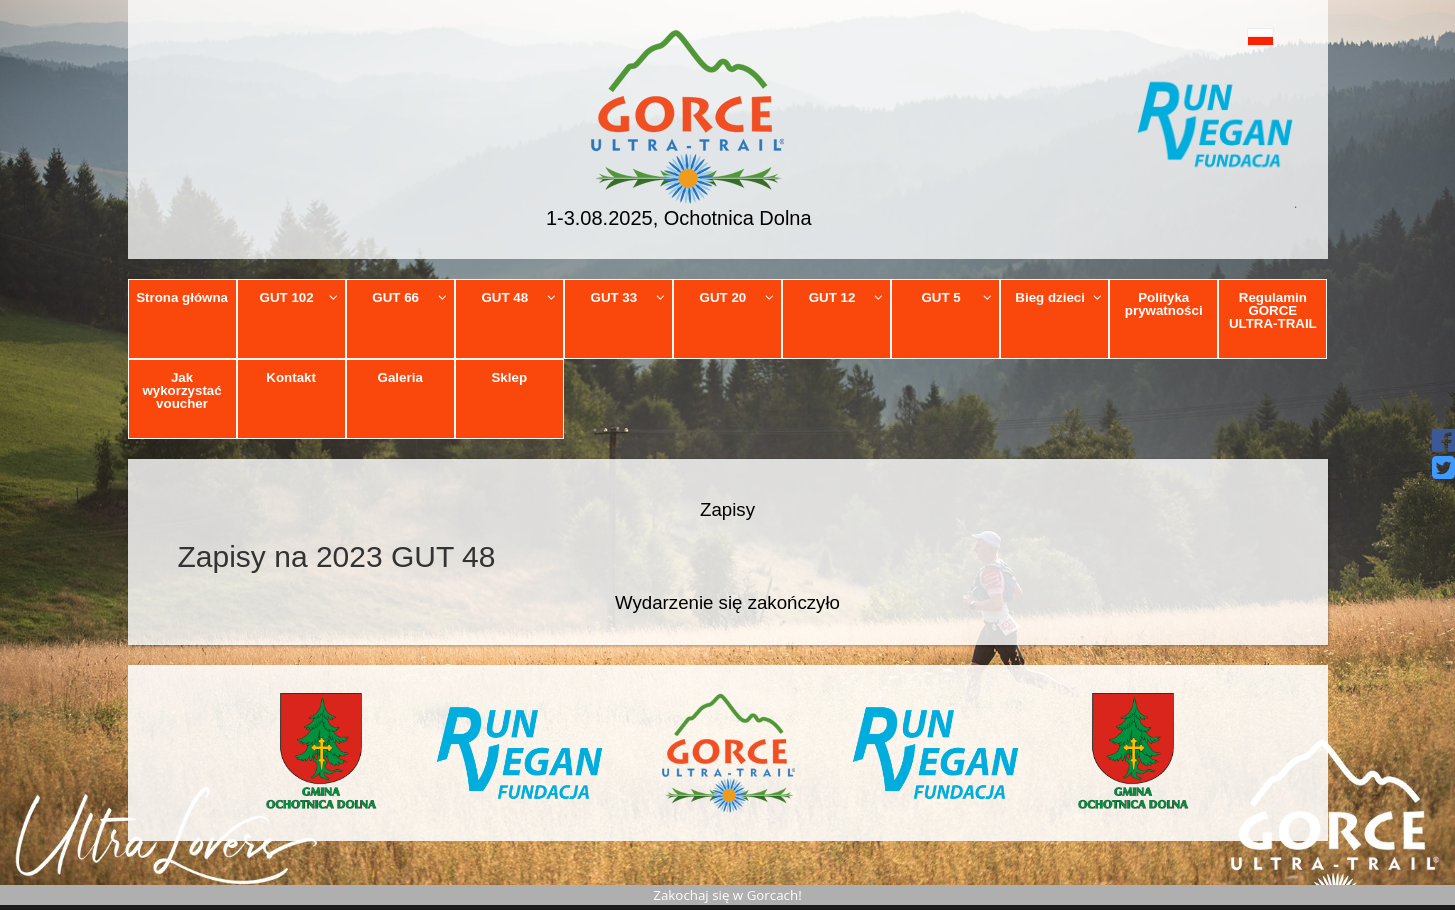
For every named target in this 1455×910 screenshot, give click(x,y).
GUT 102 (299, 297)
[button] (1215, 36)
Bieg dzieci (1058, 297)
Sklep (509, 377)
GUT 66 (409, 297)
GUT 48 (518, 297)
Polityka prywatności (1164, 304)
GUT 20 (737, 297)
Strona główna (182, 297)
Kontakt (291, 377)
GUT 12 (846, 297)
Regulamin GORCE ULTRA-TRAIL (1273, 311)
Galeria (400, 377)
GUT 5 (956, 297)
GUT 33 (628, 297)
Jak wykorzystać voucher (181, 391)
